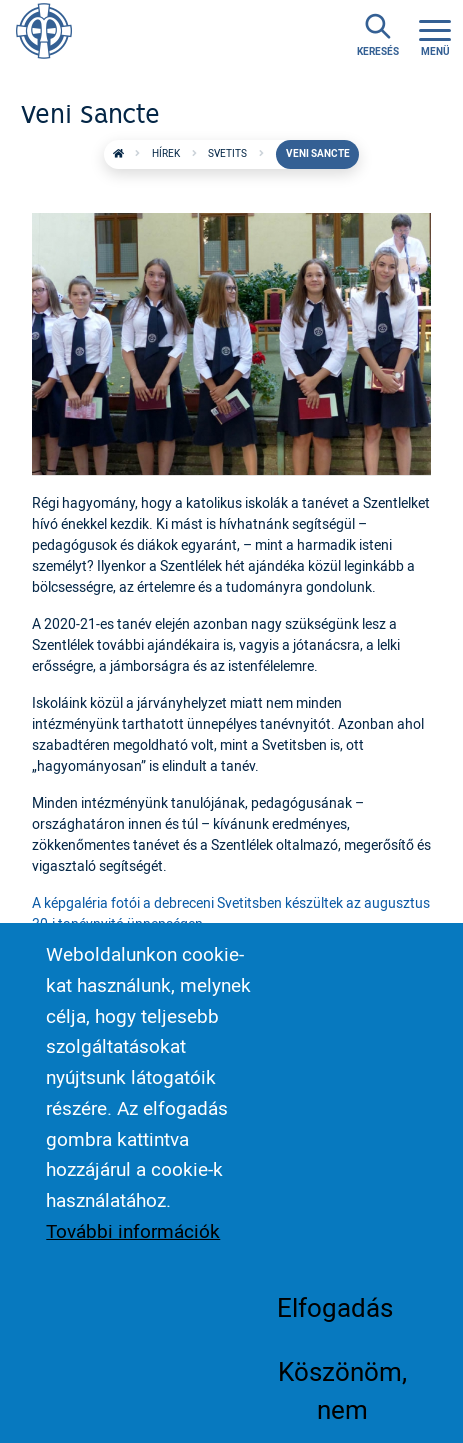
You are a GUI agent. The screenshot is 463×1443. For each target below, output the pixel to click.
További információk (133, 1259)
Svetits (227, 153)
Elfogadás (335, 1335)
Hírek (166, 153)
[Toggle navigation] (435, 35)
